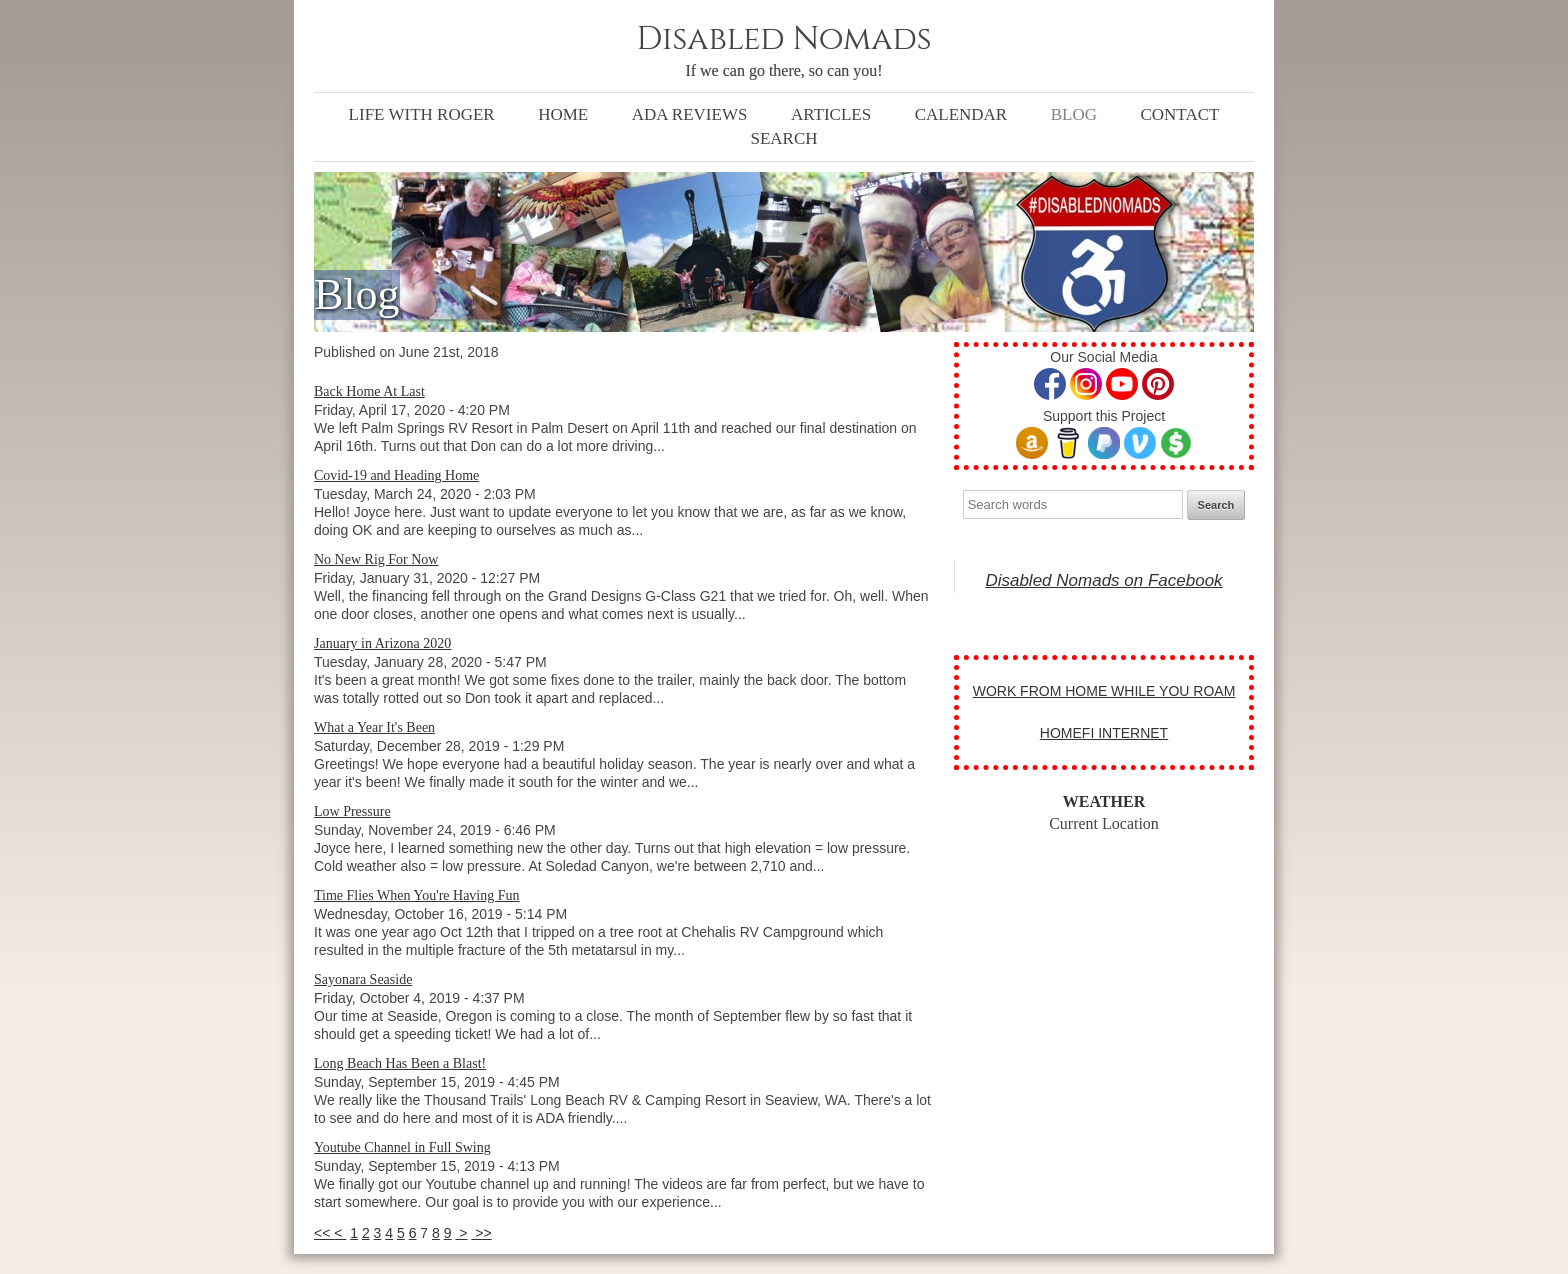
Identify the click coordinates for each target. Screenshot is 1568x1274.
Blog (1074, 114)
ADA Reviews (690, 114)
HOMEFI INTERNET (1104, 733)
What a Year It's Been (374, 727)
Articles (831, 114)
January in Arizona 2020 (382, 643)
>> (481, 1233)
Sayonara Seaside (363, 979)
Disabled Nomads (783, 39)
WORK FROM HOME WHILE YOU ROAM (1104, 691)
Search (783, 138)
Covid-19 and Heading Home (396, 475)
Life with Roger (422, 114)
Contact (1179, 114)
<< (324, 1233)
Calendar (961, 114)
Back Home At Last (369, 391)
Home (563, 114)
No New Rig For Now (376, 559)
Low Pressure (352, 811)
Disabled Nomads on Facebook (1103, 580)
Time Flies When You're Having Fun (417, 895)
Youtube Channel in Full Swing (402, 1147)
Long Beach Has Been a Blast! (400, 1063)
